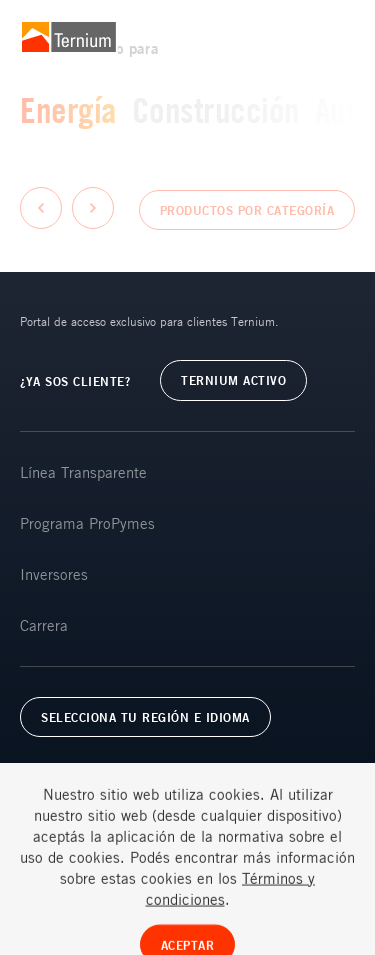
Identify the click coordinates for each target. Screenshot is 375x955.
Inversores (54, 574)
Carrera (44, 625)
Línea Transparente (83, 472)
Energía (68, 109)
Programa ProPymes (87, 523)
